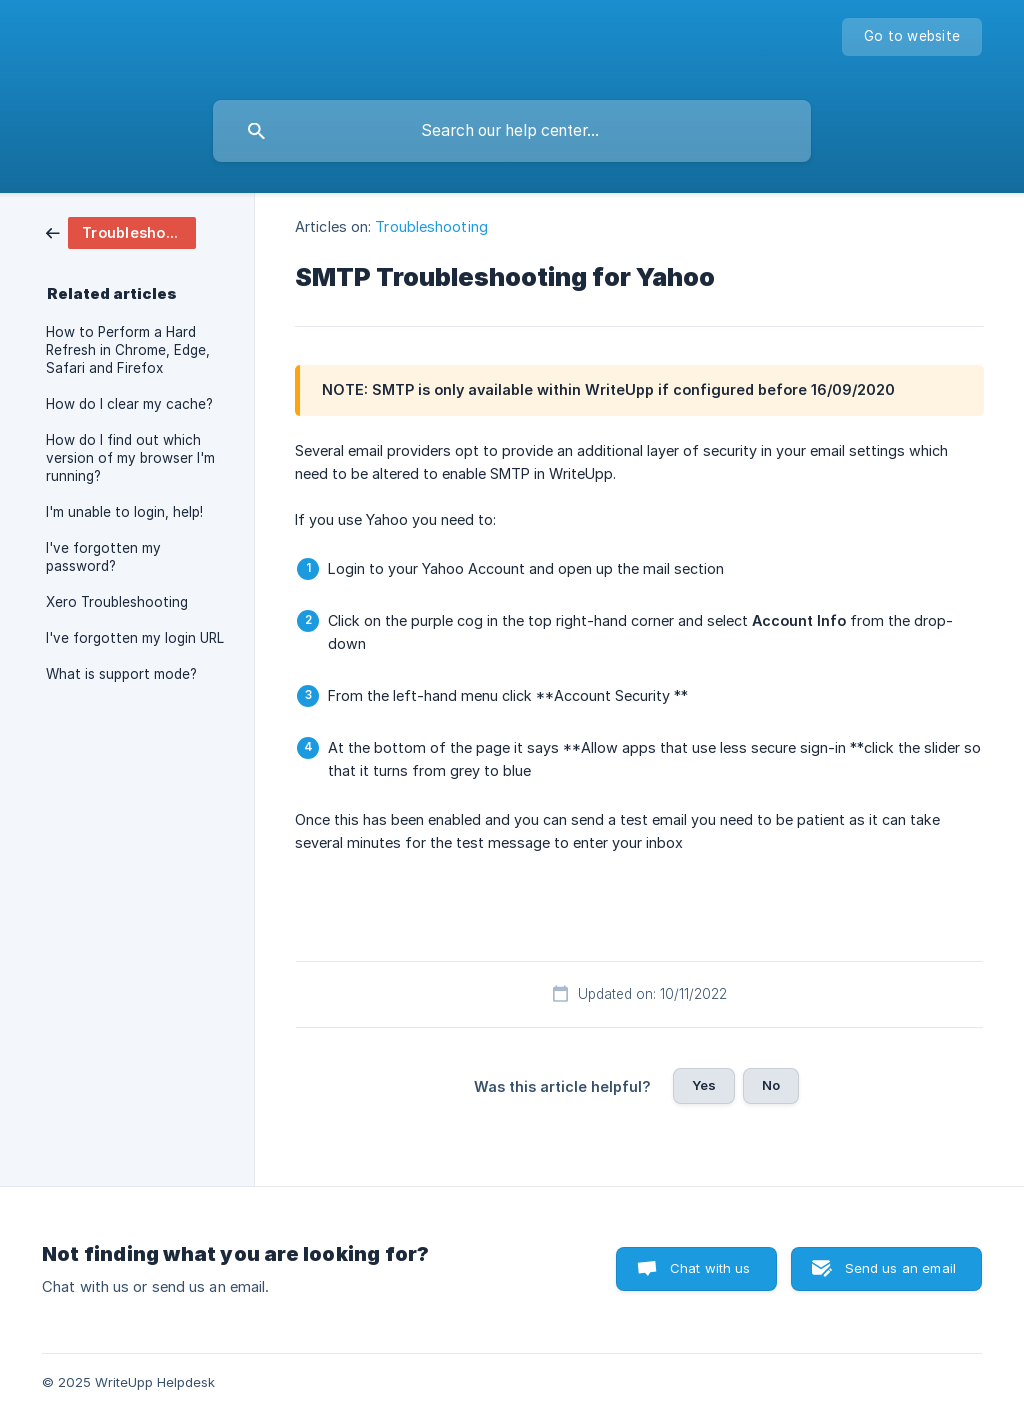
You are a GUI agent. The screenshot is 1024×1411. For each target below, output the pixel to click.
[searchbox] (512, 131)
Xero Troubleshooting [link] (117, 602)
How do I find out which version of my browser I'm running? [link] (130, 458)
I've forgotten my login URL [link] (135, 638)
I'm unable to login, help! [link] (124, 512)
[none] (912, 37)
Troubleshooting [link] (431, 226)
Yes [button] (704, 1085)
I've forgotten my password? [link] (103, 557)
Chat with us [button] (710, 1268)
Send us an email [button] (900, 1268)
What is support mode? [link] (121, 674)
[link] (121, 231)
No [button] (771, 1085)
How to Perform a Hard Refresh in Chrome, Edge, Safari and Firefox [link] (128, 350)
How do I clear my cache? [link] (129, 404)
